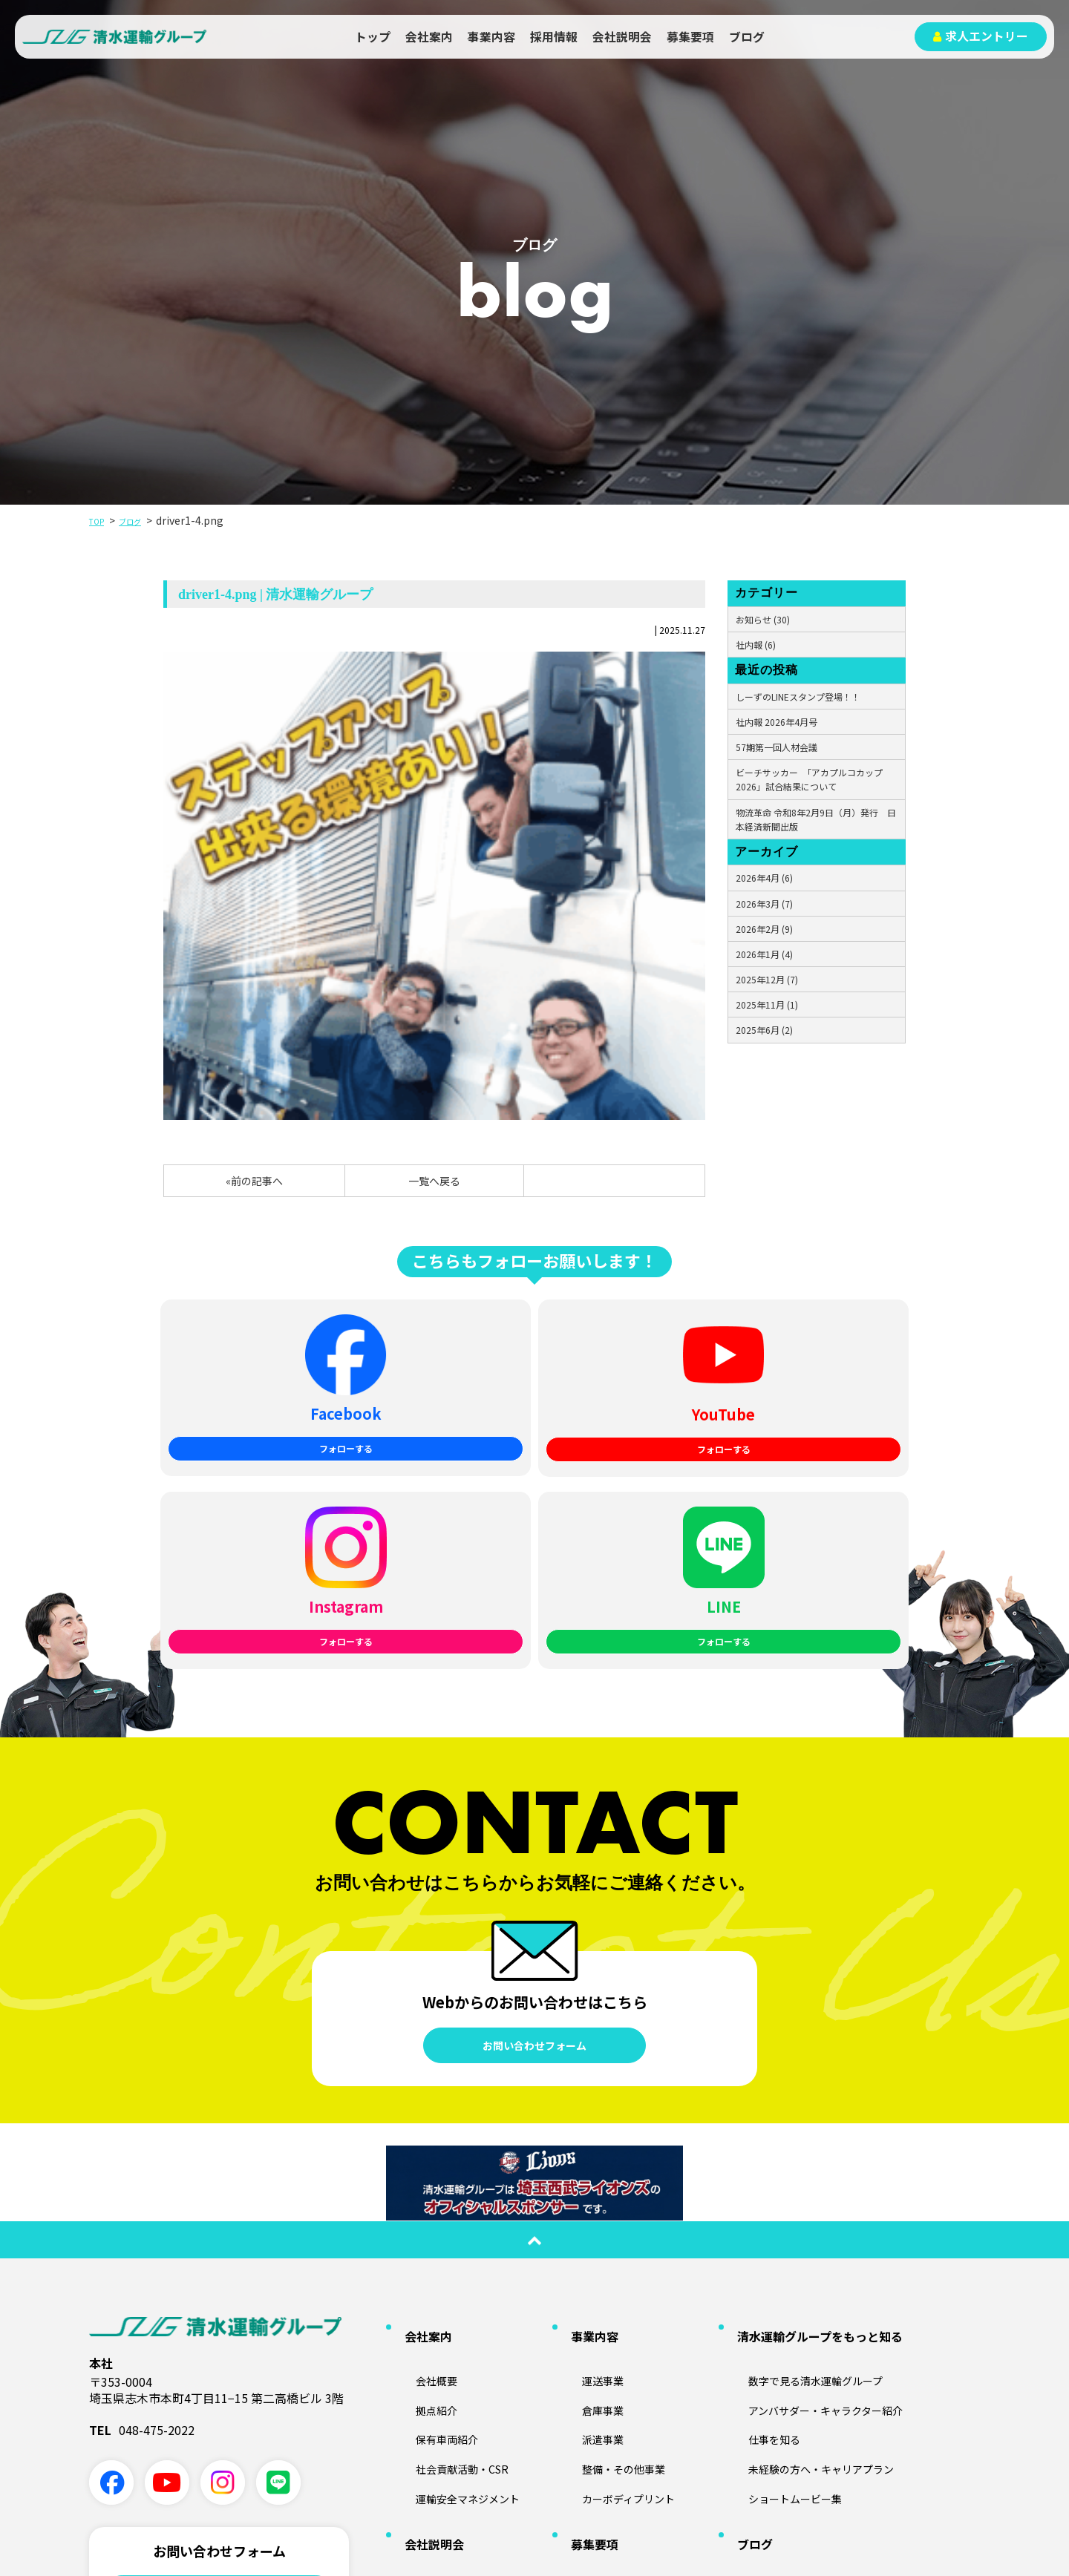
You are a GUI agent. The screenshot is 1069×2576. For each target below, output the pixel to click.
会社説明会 (622, 36)
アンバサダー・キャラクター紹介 (818, 2179)
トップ (372, 36)
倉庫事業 (587, 2179)
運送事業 (587, 2155)
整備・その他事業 (610, 2227)
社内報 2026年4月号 (776, 721)
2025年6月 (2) (764, 1029)
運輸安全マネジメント (456, 2251)
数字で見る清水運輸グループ (806, 2155)
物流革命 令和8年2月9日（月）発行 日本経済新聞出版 (816, 819)
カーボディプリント (616, 2251)
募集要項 (690, 36)
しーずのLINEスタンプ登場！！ (798, 696)
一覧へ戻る (434, 1180)
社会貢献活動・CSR (450, 2227)
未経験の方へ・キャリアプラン (813, 2227)
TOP (100, 520)
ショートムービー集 (783, 2251)
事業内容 (491, 36)
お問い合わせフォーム (534, 1843)
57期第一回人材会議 (776, 747)
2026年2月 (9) (764, 928)
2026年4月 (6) (764, 877)
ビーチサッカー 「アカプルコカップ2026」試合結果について (809, 779)
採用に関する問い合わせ (219, 2439)
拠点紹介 (421, 2179)
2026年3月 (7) (764, 903)
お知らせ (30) (763, 619)
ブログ (747, 36)
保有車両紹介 (432, 2203)
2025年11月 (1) (767, 1004)
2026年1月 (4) (764, 954)
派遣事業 (587, 2203)
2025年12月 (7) (767, 979)
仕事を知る (759, 2203)
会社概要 (421, 2155)
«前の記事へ (254, 1180)
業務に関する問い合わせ (219, 2393)
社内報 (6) (756, 644)
